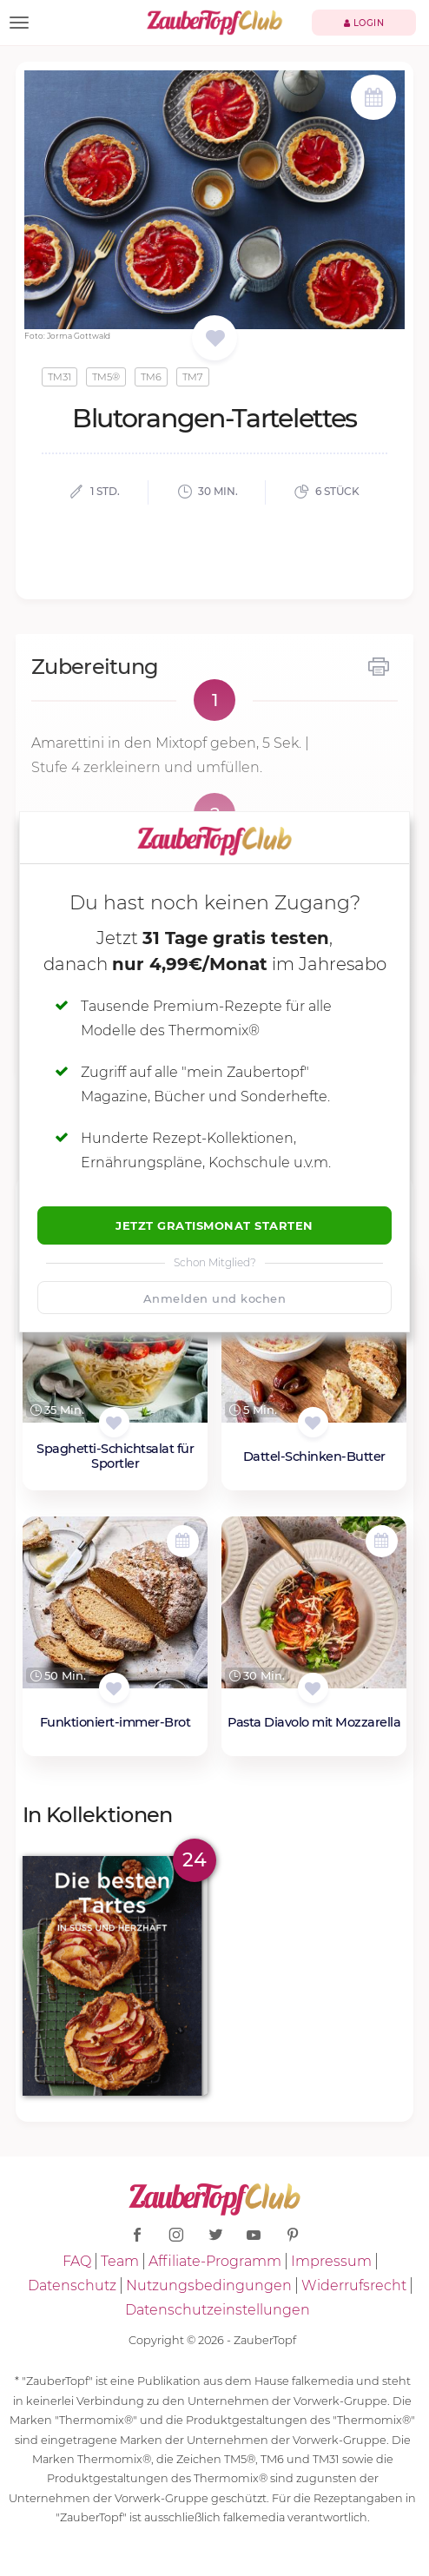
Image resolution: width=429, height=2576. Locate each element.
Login (364, 23)
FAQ (77, 2261)
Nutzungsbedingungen (209, 2285)
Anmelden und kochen (215, 1298)
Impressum (331, 2261)
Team (120, 2261)
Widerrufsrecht (353, 2285)
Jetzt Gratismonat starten (215, 1225)
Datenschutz (72, 2285)
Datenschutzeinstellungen (217, 2310)
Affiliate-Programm (214, 2261)
